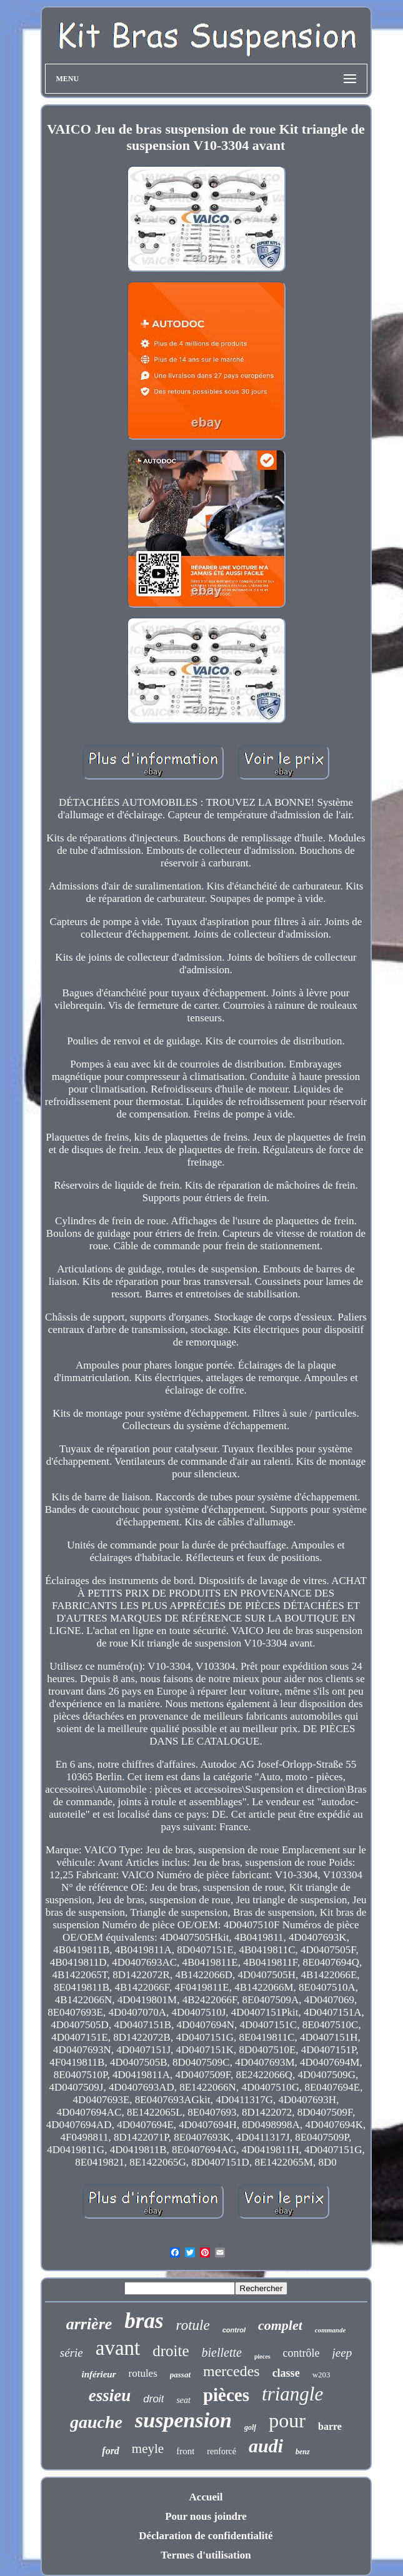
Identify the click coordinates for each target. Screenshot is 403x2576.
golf (250, 2427)
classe (286, 2373)
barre (330, 2426)
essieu (110, 2395)
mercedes (231, 2371)
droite (170, 2350)
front (185, 2451)
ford (110, 2450)
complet (280, 2325)
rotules (143, 2373)
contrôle (301, 2353)
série (71, 2352)
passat (180, 2374)
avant (118, 2348)
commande (330, 2330)
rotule (193, 2325)
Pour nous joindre (206, 2516)
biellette (222, 2352)
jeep (342, 2352)
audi (266, 2445)
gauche (96, 2422)
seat (183, 2400)
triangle (292, 2394)
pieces (262, 2356)
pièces (226, 2395)
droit (153, 2399)
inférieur (98, 2374)
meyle (148, 2448)
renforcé (221, 2451)
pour (287, 2420)
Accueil (206, 2497)
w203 (321, 2374)
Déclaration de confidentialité (205, 2536)
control (234, 2330)
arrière (89, 2324)
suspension (183, 2420)
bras (143, 2321)
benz (303, 2451)
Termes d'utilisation (206, 2555)
